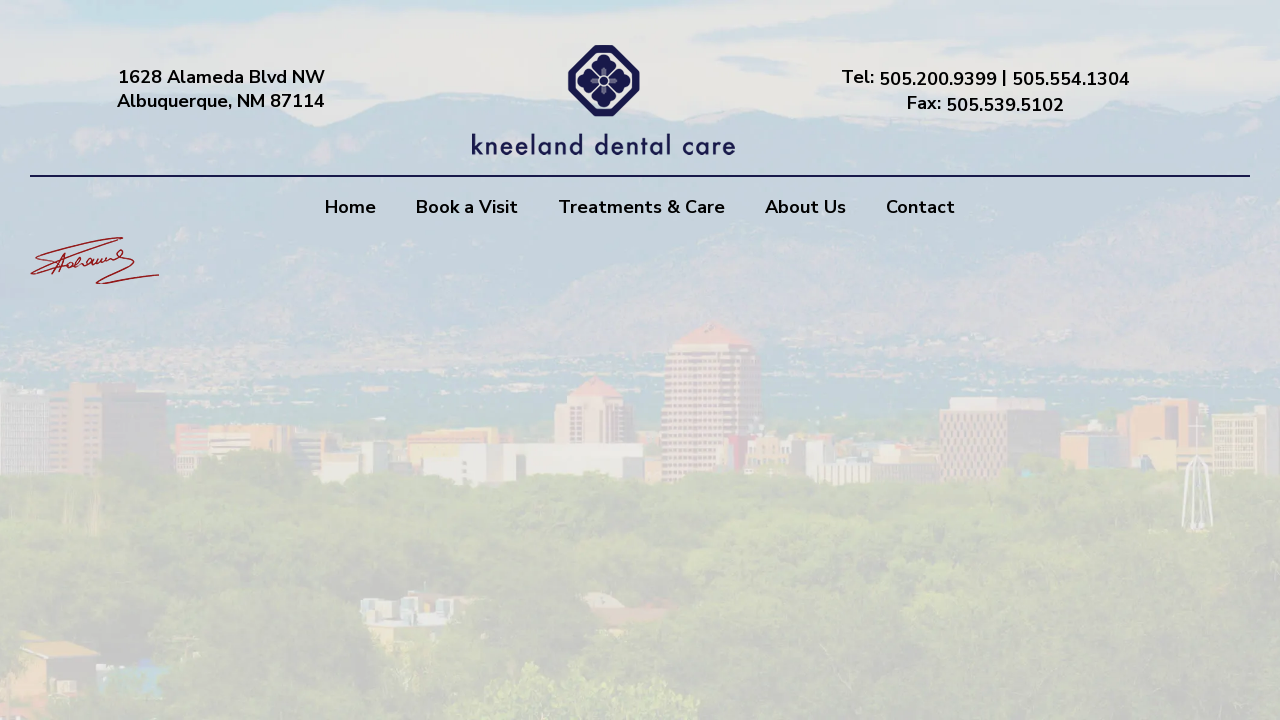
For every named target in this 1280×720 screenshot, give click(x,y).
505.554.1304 (1071, 79)
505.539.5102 (1005, 104)
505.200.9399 (938, 79)
